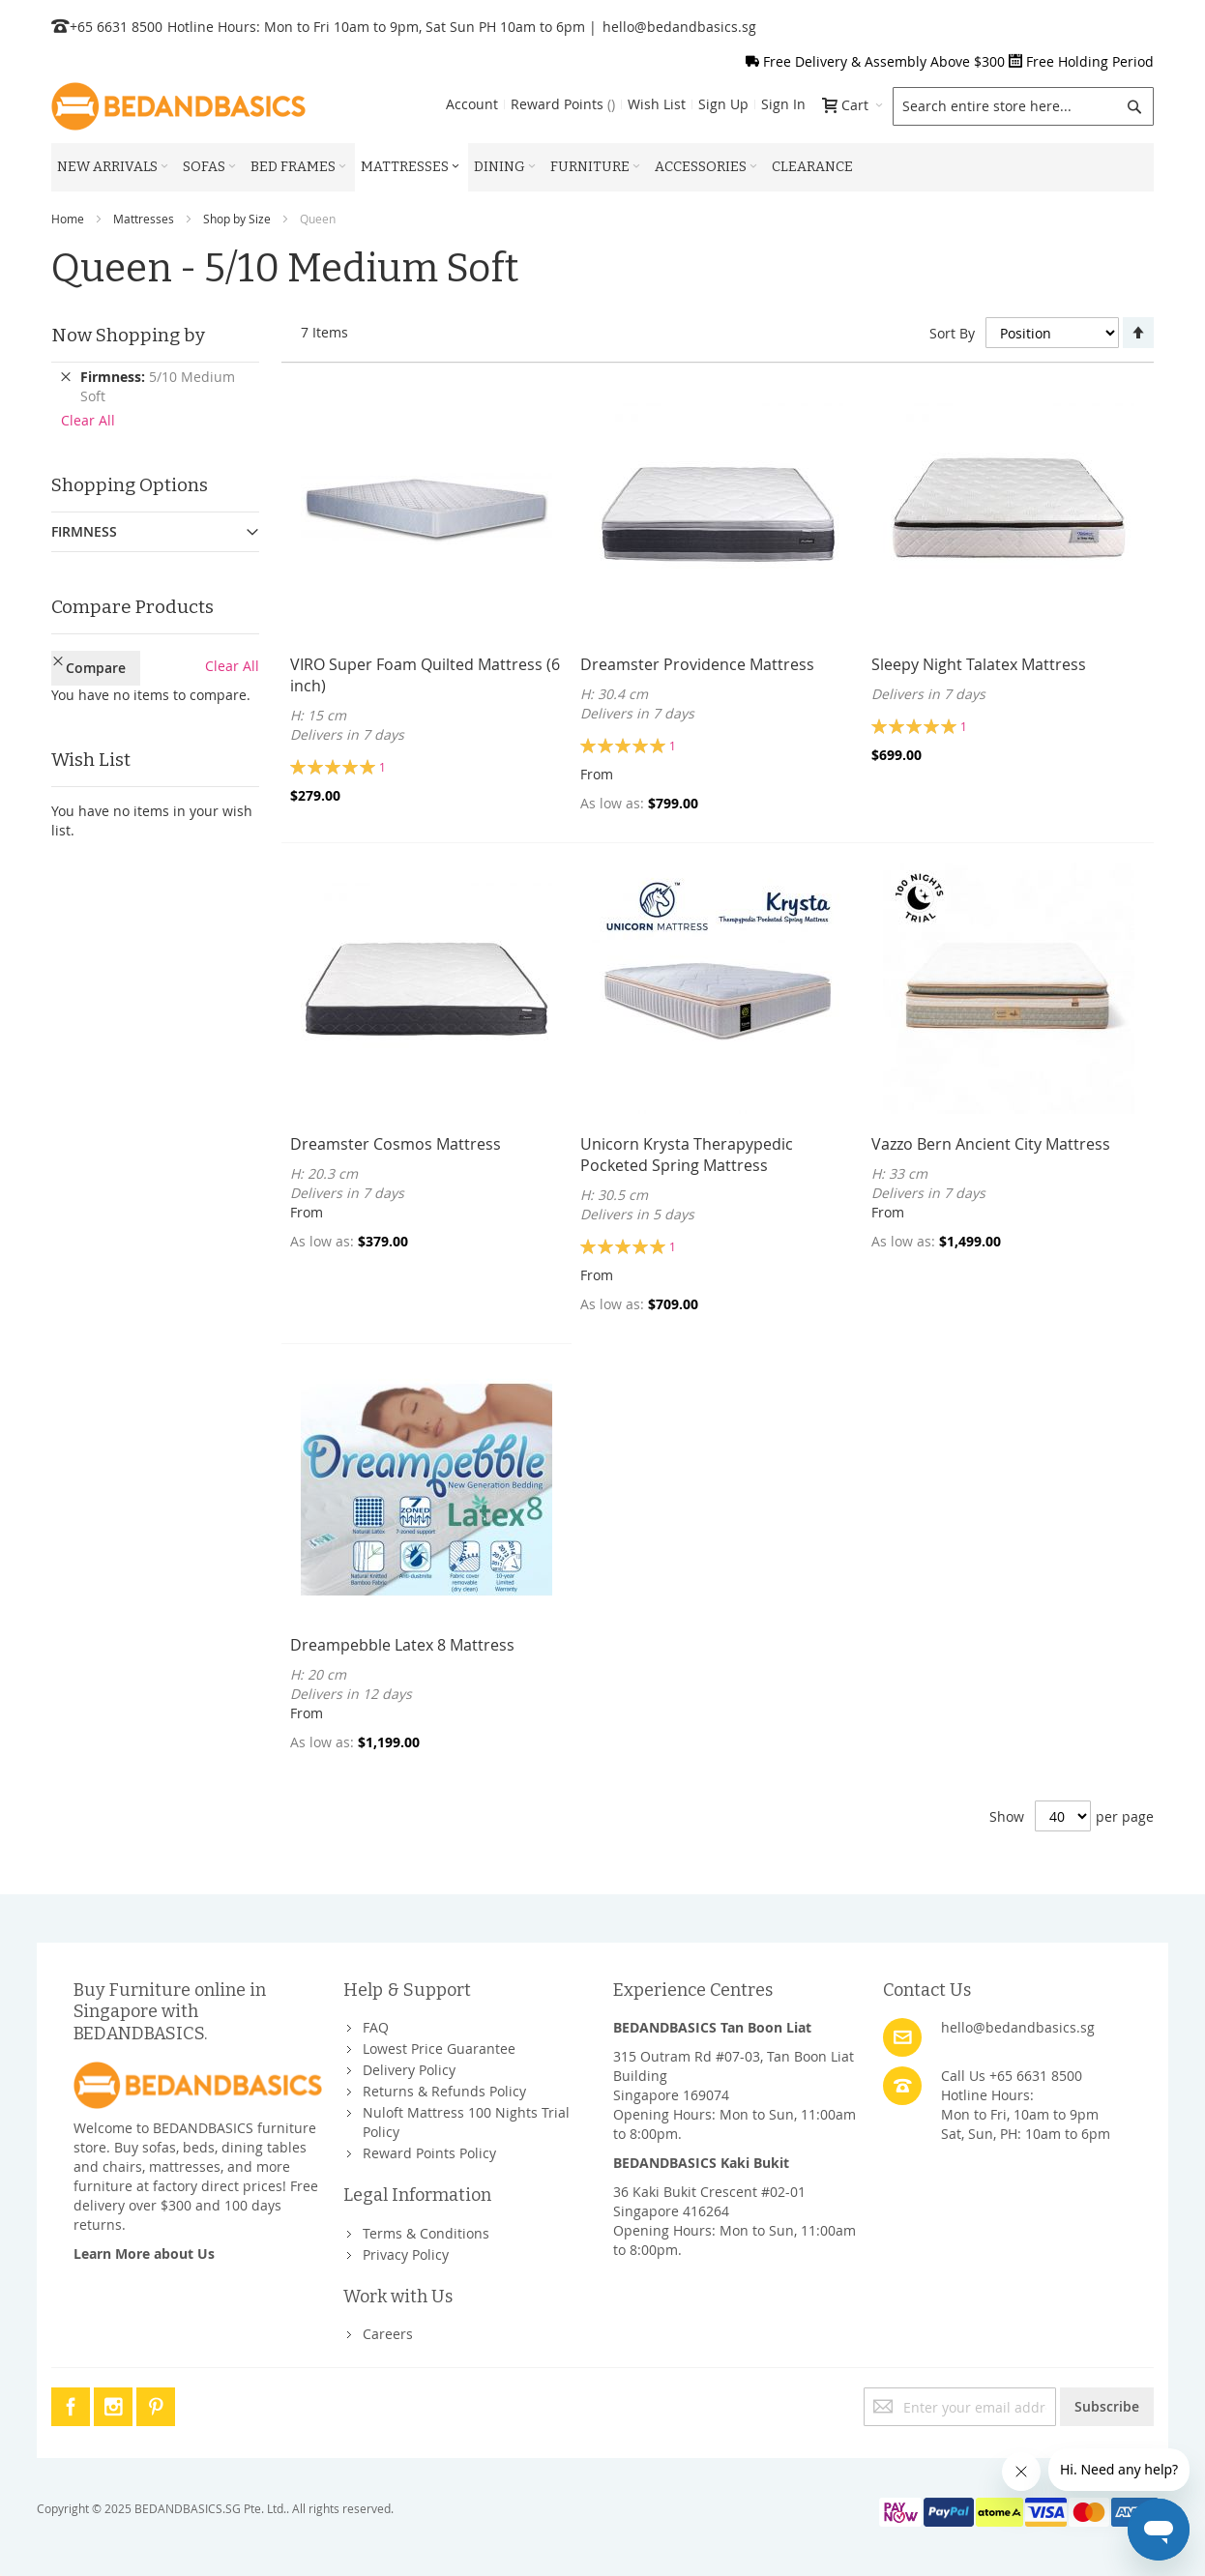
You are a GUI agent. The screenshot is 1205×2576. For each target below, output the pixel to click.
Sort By (952, 333)
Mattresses (143, 218)
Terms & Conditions (426, 2233)
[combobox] (1023, 106)
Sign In (783, 104)
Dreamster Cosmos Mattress (395, 1144)
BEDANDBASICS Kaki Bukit (701, 2162)
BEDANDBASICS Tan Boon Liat (712, 2027)
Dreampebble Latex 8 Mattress (402, 1644)
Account (472, 104)
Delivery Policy (409, 2070)
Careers (388, 2334)
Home (67, 218)
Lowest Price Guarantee (439, 2048)
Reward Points (563, 104)
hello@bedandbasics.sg (679, 26)
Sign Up (723, 104)
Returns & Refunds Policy (444, 2091)
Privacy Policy (406, 2254)
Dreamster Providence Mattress (697, 664)
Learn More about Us (144, 2253)
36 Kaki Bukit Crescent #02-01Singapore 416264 (709, 2201)
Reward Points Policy (429, 2153)
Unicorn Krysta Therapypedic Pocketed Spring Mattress (686, 1154)
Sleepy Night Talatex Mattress (978, 664)
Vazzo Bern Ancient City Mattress (990, 1144)
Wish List (657, 104)
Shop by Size (237, 218)
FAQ (376, 2027)
